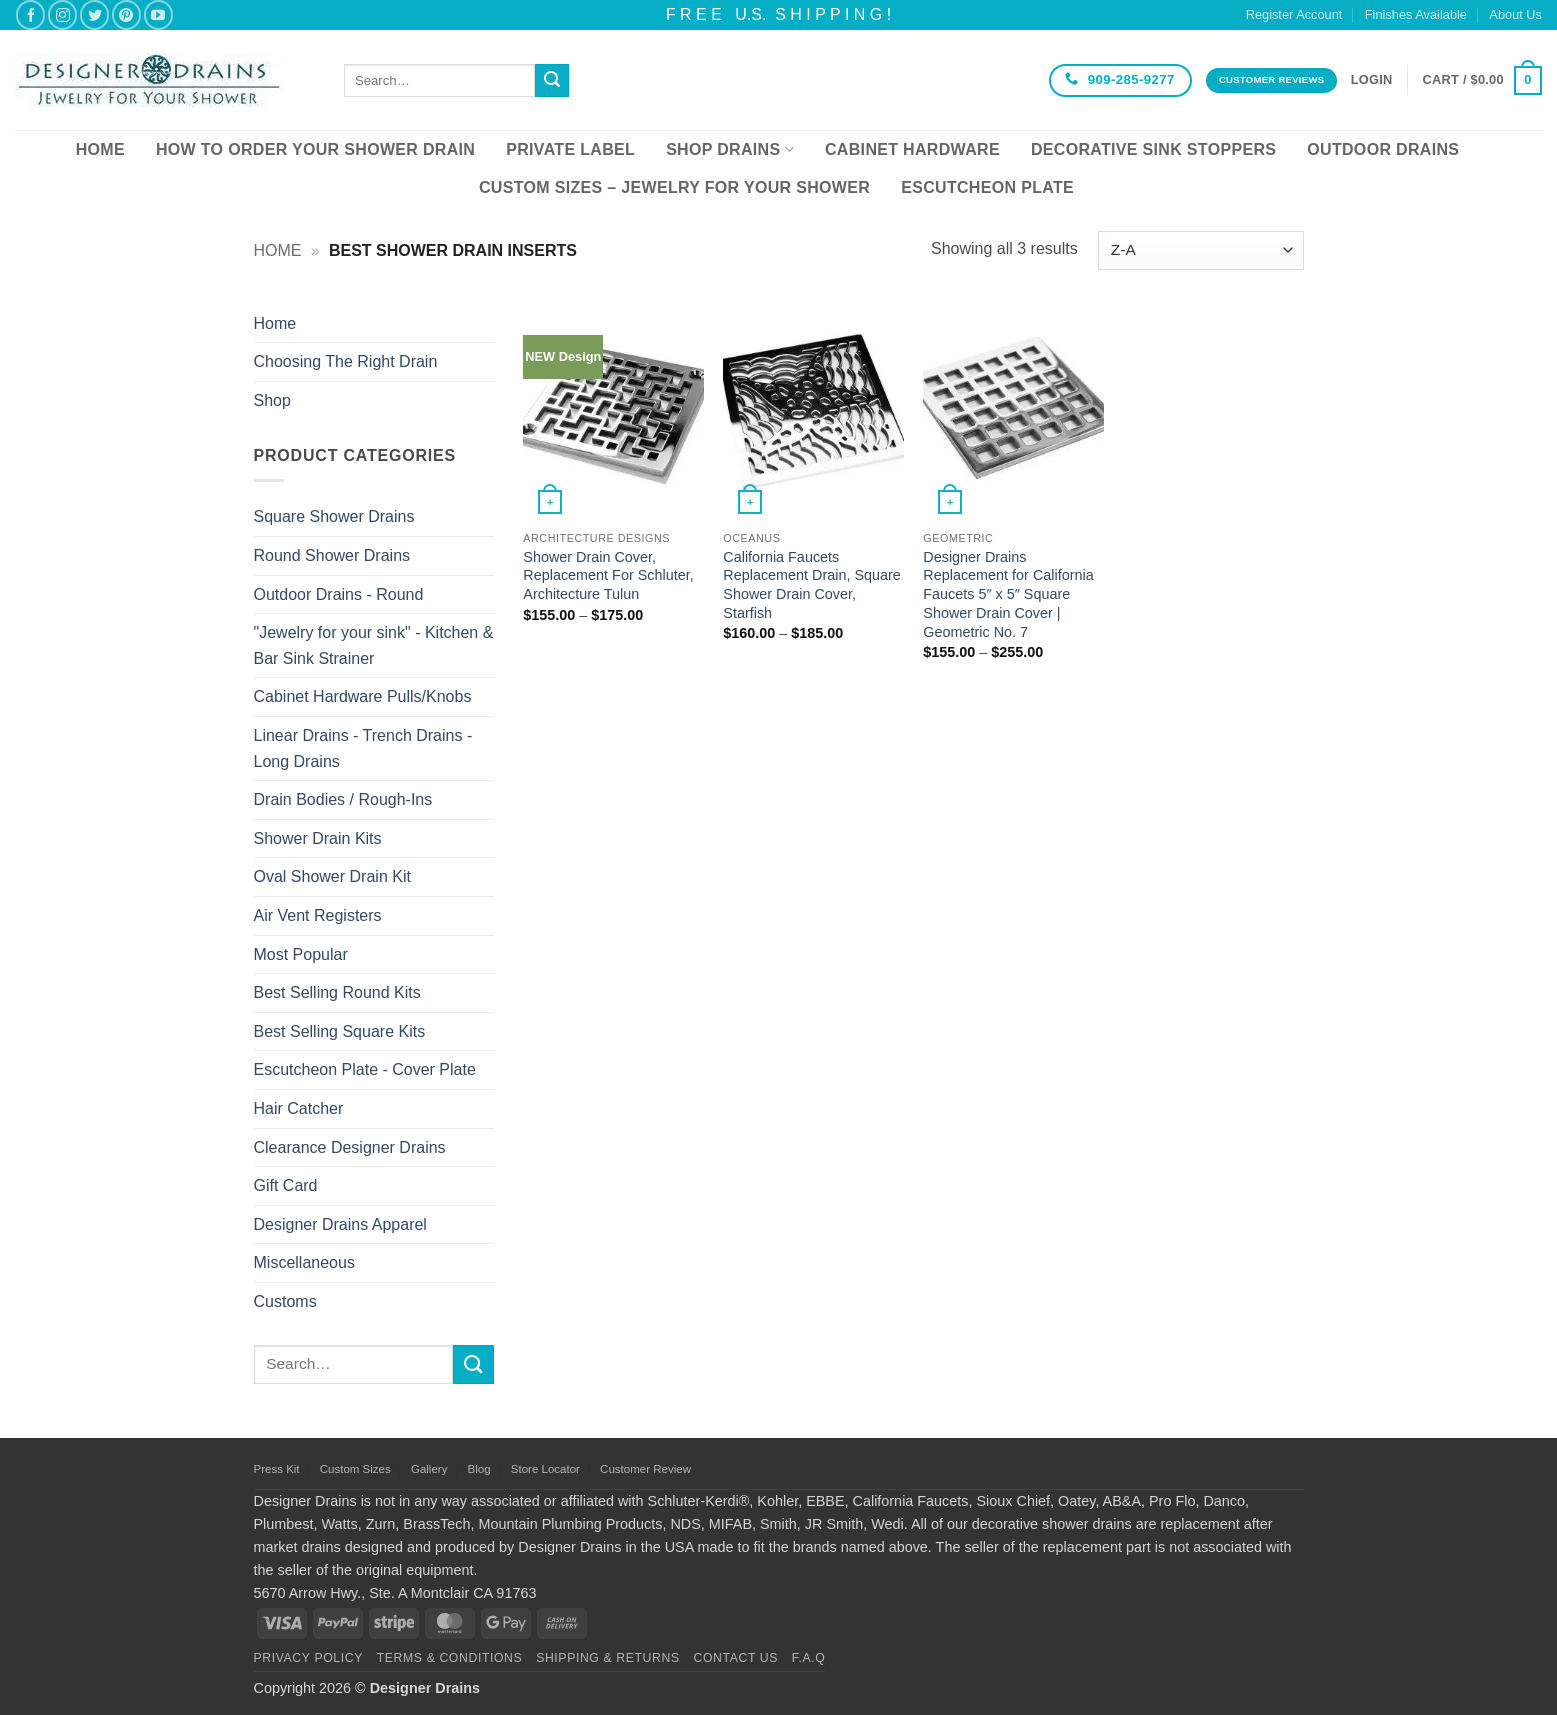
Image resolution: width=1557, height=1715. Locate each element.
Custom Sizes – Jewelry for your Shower (674, 187)
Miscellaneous (304, 1262)
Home (100, 149)
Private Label (570, 149)
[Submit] (552, 81)
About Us (1515, 14)
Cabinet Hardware (912, 149)
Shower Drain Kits (318, 838)
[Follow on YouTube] (158, 14)
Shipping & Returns (608, 1658)
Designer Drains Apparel (340, 1224)
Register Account (1294, 14)
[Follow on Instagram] (62, 14)
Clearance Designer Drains (350, 1147)
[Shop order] (1200, 250)
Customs (285, 1301)
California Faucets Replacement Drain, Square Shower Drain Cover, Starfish (812, 585)
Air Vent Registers (318, 915)
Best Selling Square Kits (340, 1031)
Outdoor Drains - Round (339, 594)
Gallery (429, 1469)
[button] (1372, 80)
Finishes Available (1416, 14)
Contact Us (736, 1658)
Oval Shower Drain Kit (332, 876)
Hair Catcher (299, 1108)
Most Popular (301, 954)
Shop (272, 400)
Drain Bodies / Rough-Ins (343, 799)
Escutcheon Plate (987, 187)
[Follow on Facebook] (30, 14)
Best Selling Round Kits (337, 992)
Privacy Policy (308, 1658)
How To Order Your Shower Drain (315, 149)
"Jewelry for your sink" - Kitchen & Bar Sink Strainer (374, 645)
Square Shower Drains (334, 516)
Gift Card (286, 1185)
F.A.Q (809, 1658)
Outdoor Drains (1383, 149)
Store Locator (545, 1469)
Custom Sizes (355, 1469)
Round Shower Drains (332, 555)
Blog (479, 1469)
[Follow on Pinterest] (126, 14)
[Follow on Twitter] (94, 14)
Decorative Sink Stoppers (1153, 149)
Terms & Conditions (450, 1658)
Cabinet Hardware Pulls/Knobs (363, 696)
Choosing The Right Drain (346, 361)
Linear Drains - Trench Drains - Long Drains (363, 748)
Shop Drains (730, 149)
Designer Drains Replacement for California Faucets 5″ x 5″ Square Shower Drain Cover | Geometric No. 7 (1008, 594)
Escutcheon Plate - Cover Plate (365, 1069)
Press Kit (277, 1469)
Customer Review (645, 1469)
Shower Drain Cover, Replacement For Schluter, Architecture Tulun (608, 575)
